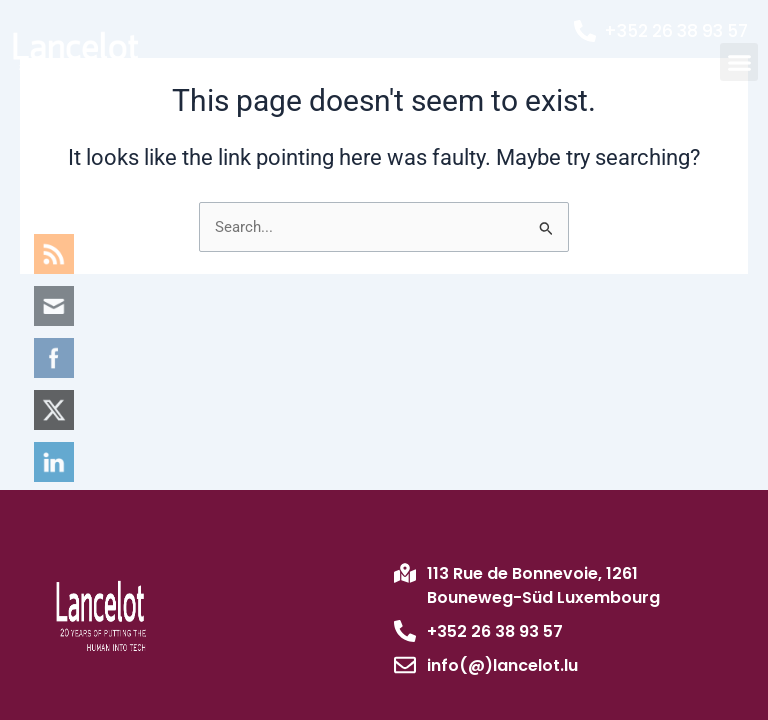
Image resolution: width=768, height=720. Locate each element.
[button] (739, 62)
